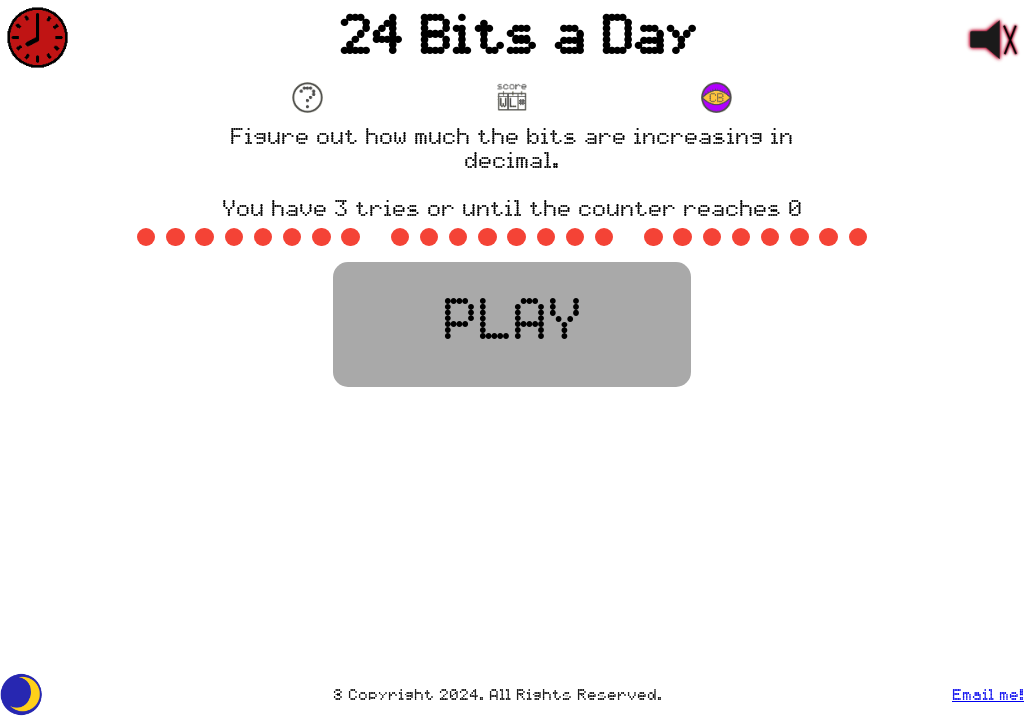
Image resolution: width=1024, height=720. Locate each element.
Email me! (988, 696)
